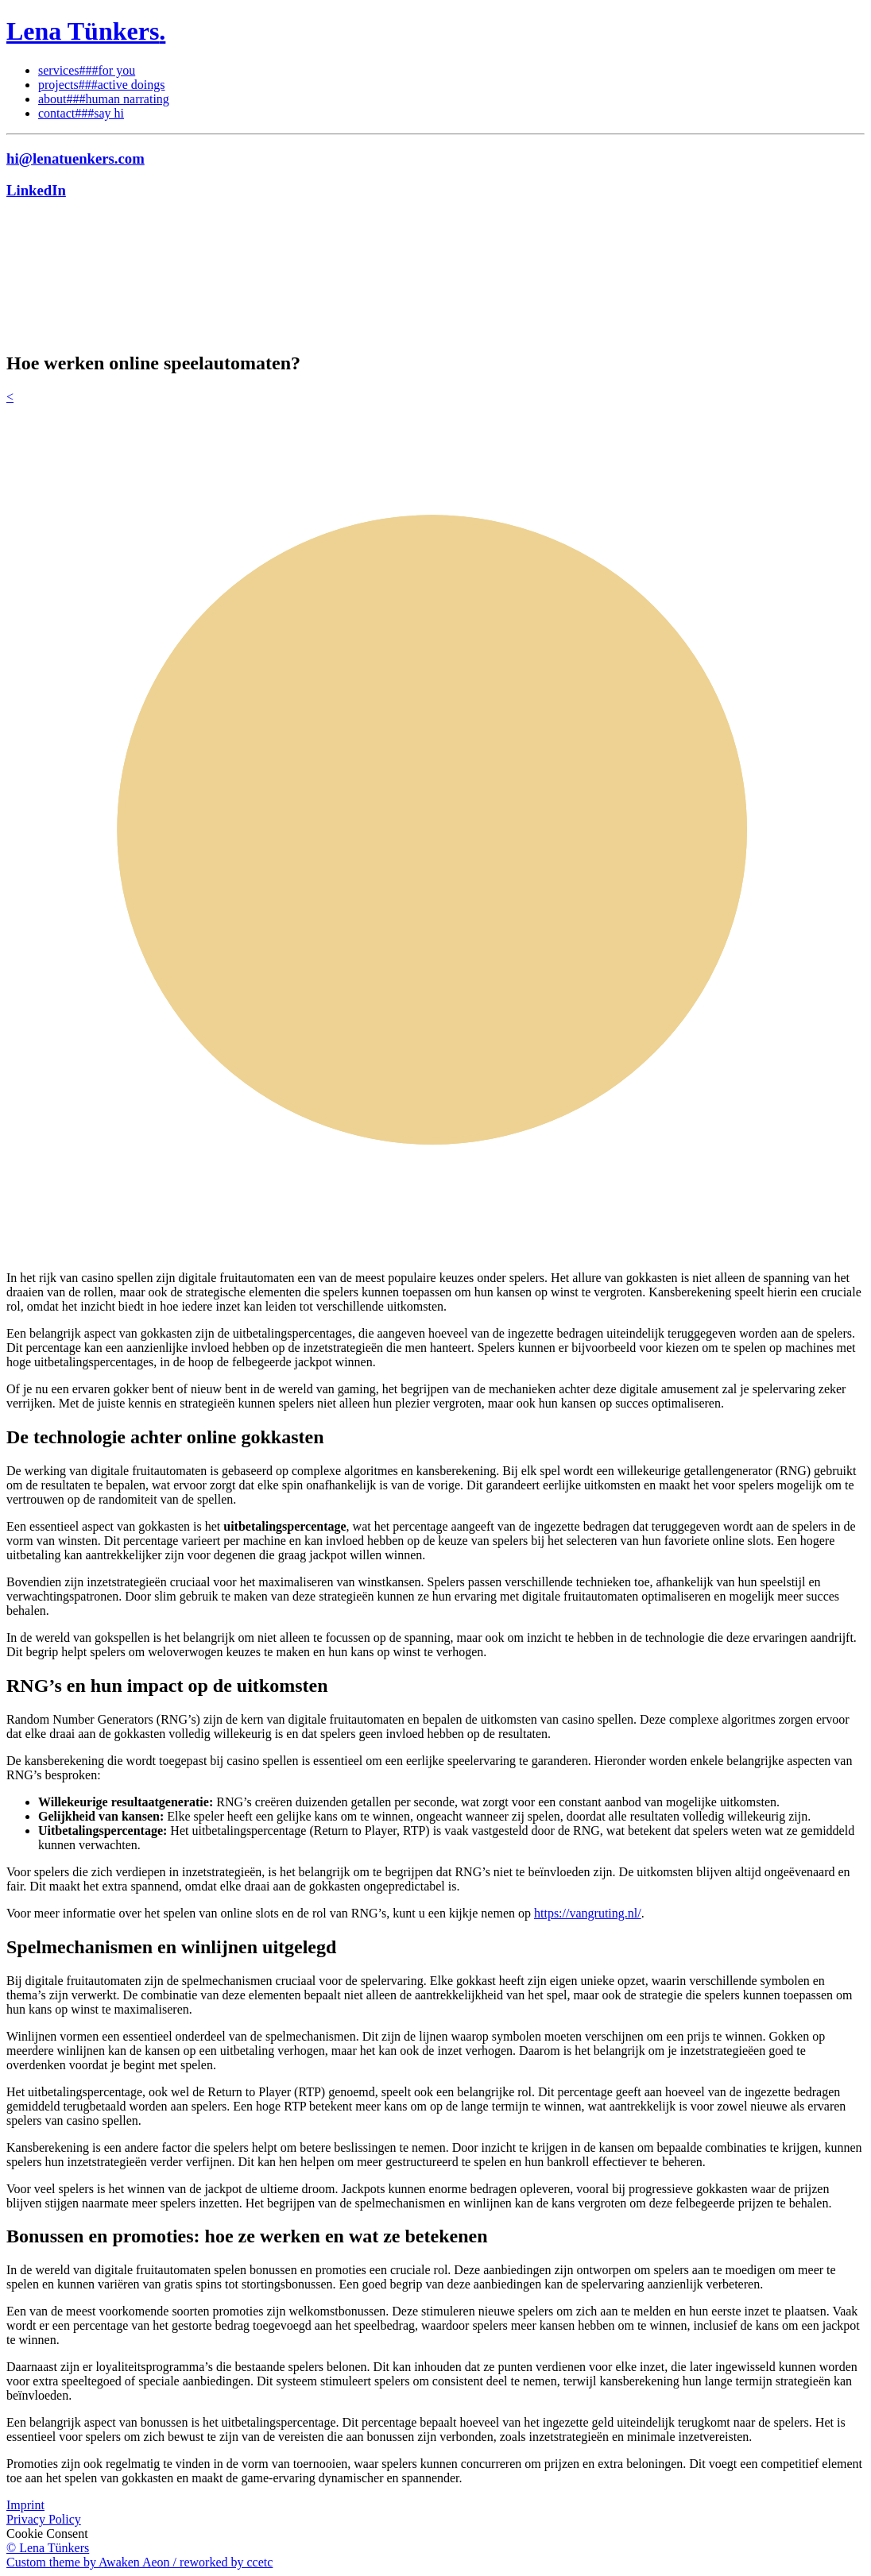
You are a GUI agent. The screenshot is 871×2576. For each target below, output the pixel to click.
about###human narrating (103, 99)
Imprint (25, 2505)
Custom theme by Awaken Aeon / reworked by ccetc (139, 2562)
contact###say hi (81, 113)
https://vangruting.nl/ (587, 1913)
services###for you (86, 70)
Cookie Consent (47, 2533)
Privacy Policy (43, 2519)
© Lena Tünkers (47, 2548)
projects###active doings (101, 84)
